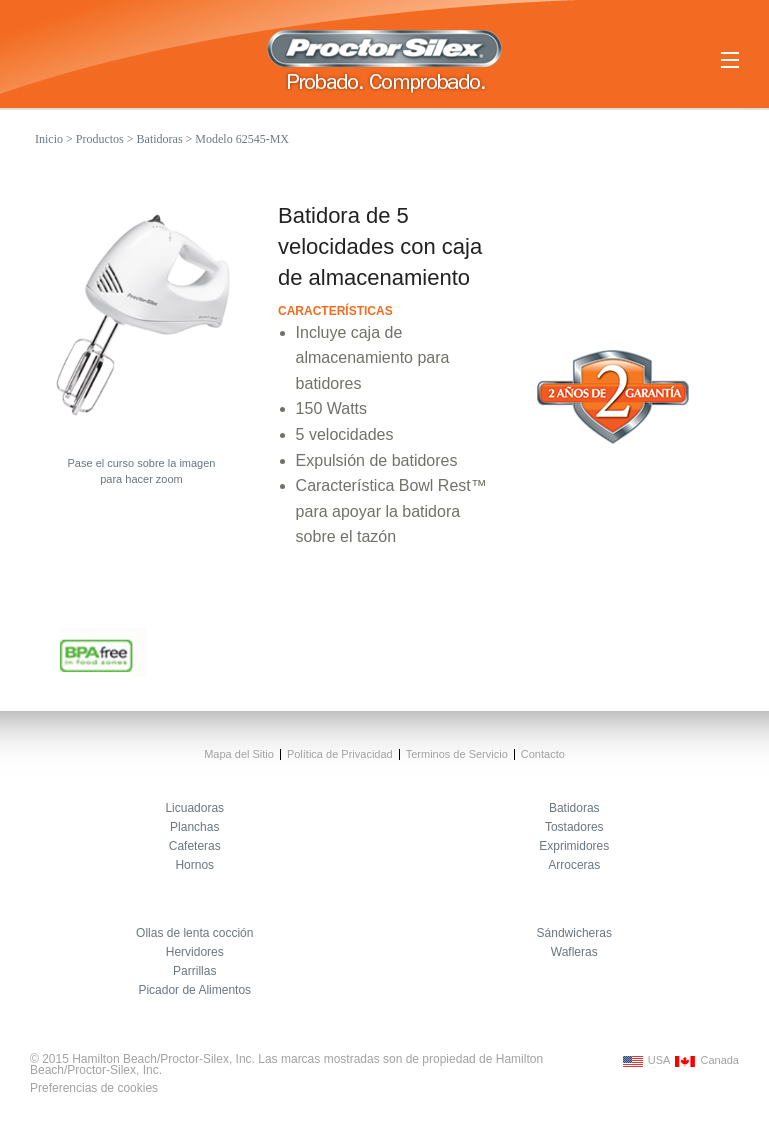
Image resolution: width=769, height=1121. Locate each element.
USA (644, 1060)
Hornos (194, 865)
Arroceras (574, 865)
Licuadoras (194, 808)
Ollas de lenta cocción (194, 933)
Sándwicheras (574, 933)
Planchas (194, 827)
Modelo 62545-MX (242, 139)
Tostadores (574, 827)
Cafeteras (195, 846)
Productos (100, 139)
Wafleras (574, 952)
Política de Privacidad (340, 754)
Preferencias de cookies (94, 1088)
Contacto (543, 754)
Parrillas (194, 971)
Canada (704, 1060)
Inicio (49, 139)
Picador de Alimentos (194, 990)
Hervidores (195, 952)
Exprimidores (574, 846)
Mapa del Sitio (239, 754)
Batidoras (160, 139)
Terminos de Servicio (457, 754)
